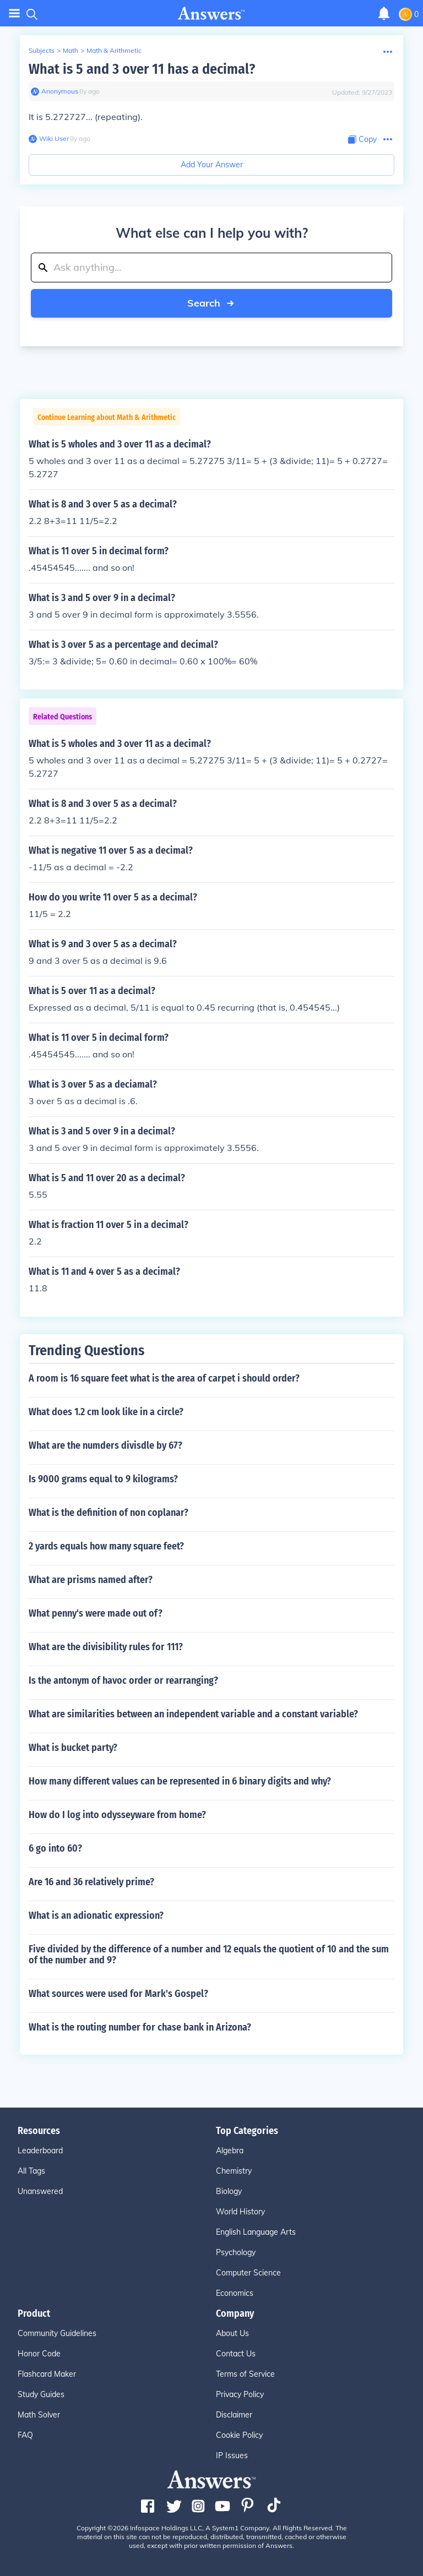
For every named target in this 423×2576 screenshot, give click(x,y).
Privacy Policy (240, 2394)
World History (240, 2212)
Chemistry (234, 2171)
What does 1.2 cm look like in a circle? (106, 1412)
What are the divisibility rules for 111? (106, 1647)
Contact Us (236, 2354)
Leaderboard (40, 2150)
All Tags (31, 2171)
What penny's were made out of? (95, 1613)
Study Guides (41, 2394)
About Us (232, 2333)
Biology (229, 2191)
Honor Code (39, 2354)
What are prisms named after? (91, 1580)
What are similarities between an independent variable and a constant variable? (193, 1714)
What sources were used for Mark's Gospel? (118, 1994)
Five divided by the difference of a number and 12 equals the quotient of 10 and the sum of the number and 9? (209, 1954)
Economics (234, 2293)
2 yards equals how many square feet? (106, 1546)
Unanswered (40, 2191)
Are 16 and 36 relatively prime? (91, 1882)
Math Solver (39, 2415)
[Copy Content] (362, 139)
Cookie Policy (239, 2435)
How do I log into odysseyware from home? (117, 1815)
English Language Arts (256, 2232)
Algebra (229, 2150)
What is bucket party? (73, 1748)
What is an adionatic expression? (96, 1915)
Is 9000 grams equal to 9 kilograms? (103, 1479)
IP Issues (232, 2455)
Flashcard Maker (47, 2374)
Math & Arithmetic (114, 50)
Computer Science (248, 2273)
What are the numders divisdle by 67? (105, 1445)
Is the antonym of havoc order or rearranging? (123, 1680)
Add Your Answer (212, 165)
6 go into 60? (55, 1848)
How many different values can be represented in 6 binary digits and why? (180, 1781)
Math (70, 50)
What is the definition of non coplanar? (108, 1513)
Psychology (236, 2252)
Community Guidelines (57, 2333)
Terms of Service (245, 2374)
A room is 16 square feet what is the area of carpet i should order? (164, 1378)
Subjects (42, 50)
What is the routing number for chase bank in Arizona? (140, 2027)
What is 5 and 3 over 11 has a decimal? (142, 69)
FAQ (25, 2435)
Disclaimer (234, 2415)
